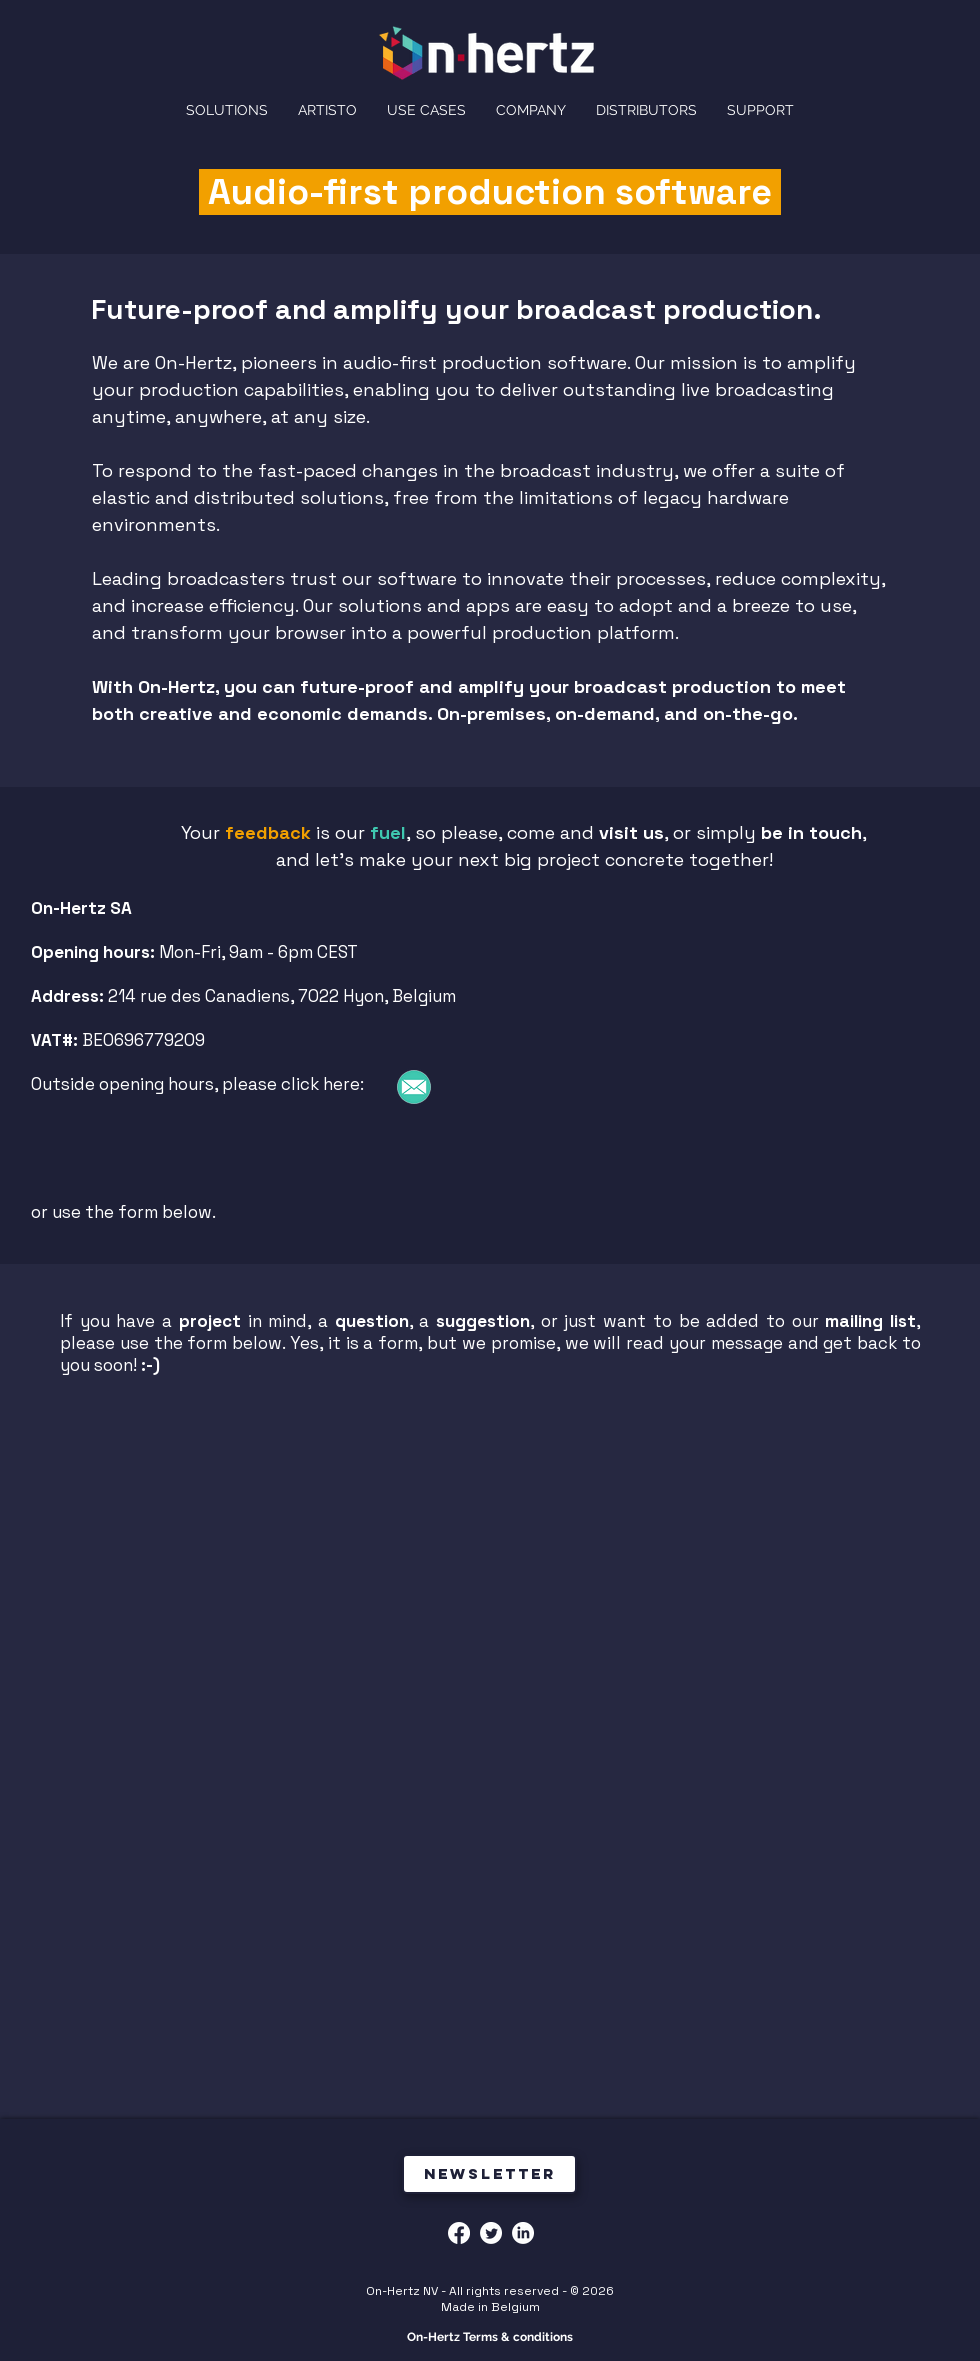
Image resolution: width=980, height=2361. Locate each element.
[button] (531, 110)
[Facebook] (459, 2233)
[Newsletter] (489, 2174)
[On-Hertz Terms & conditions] (489, 2337)
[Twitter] (491, 2233)
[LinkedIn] (523, 2233)
